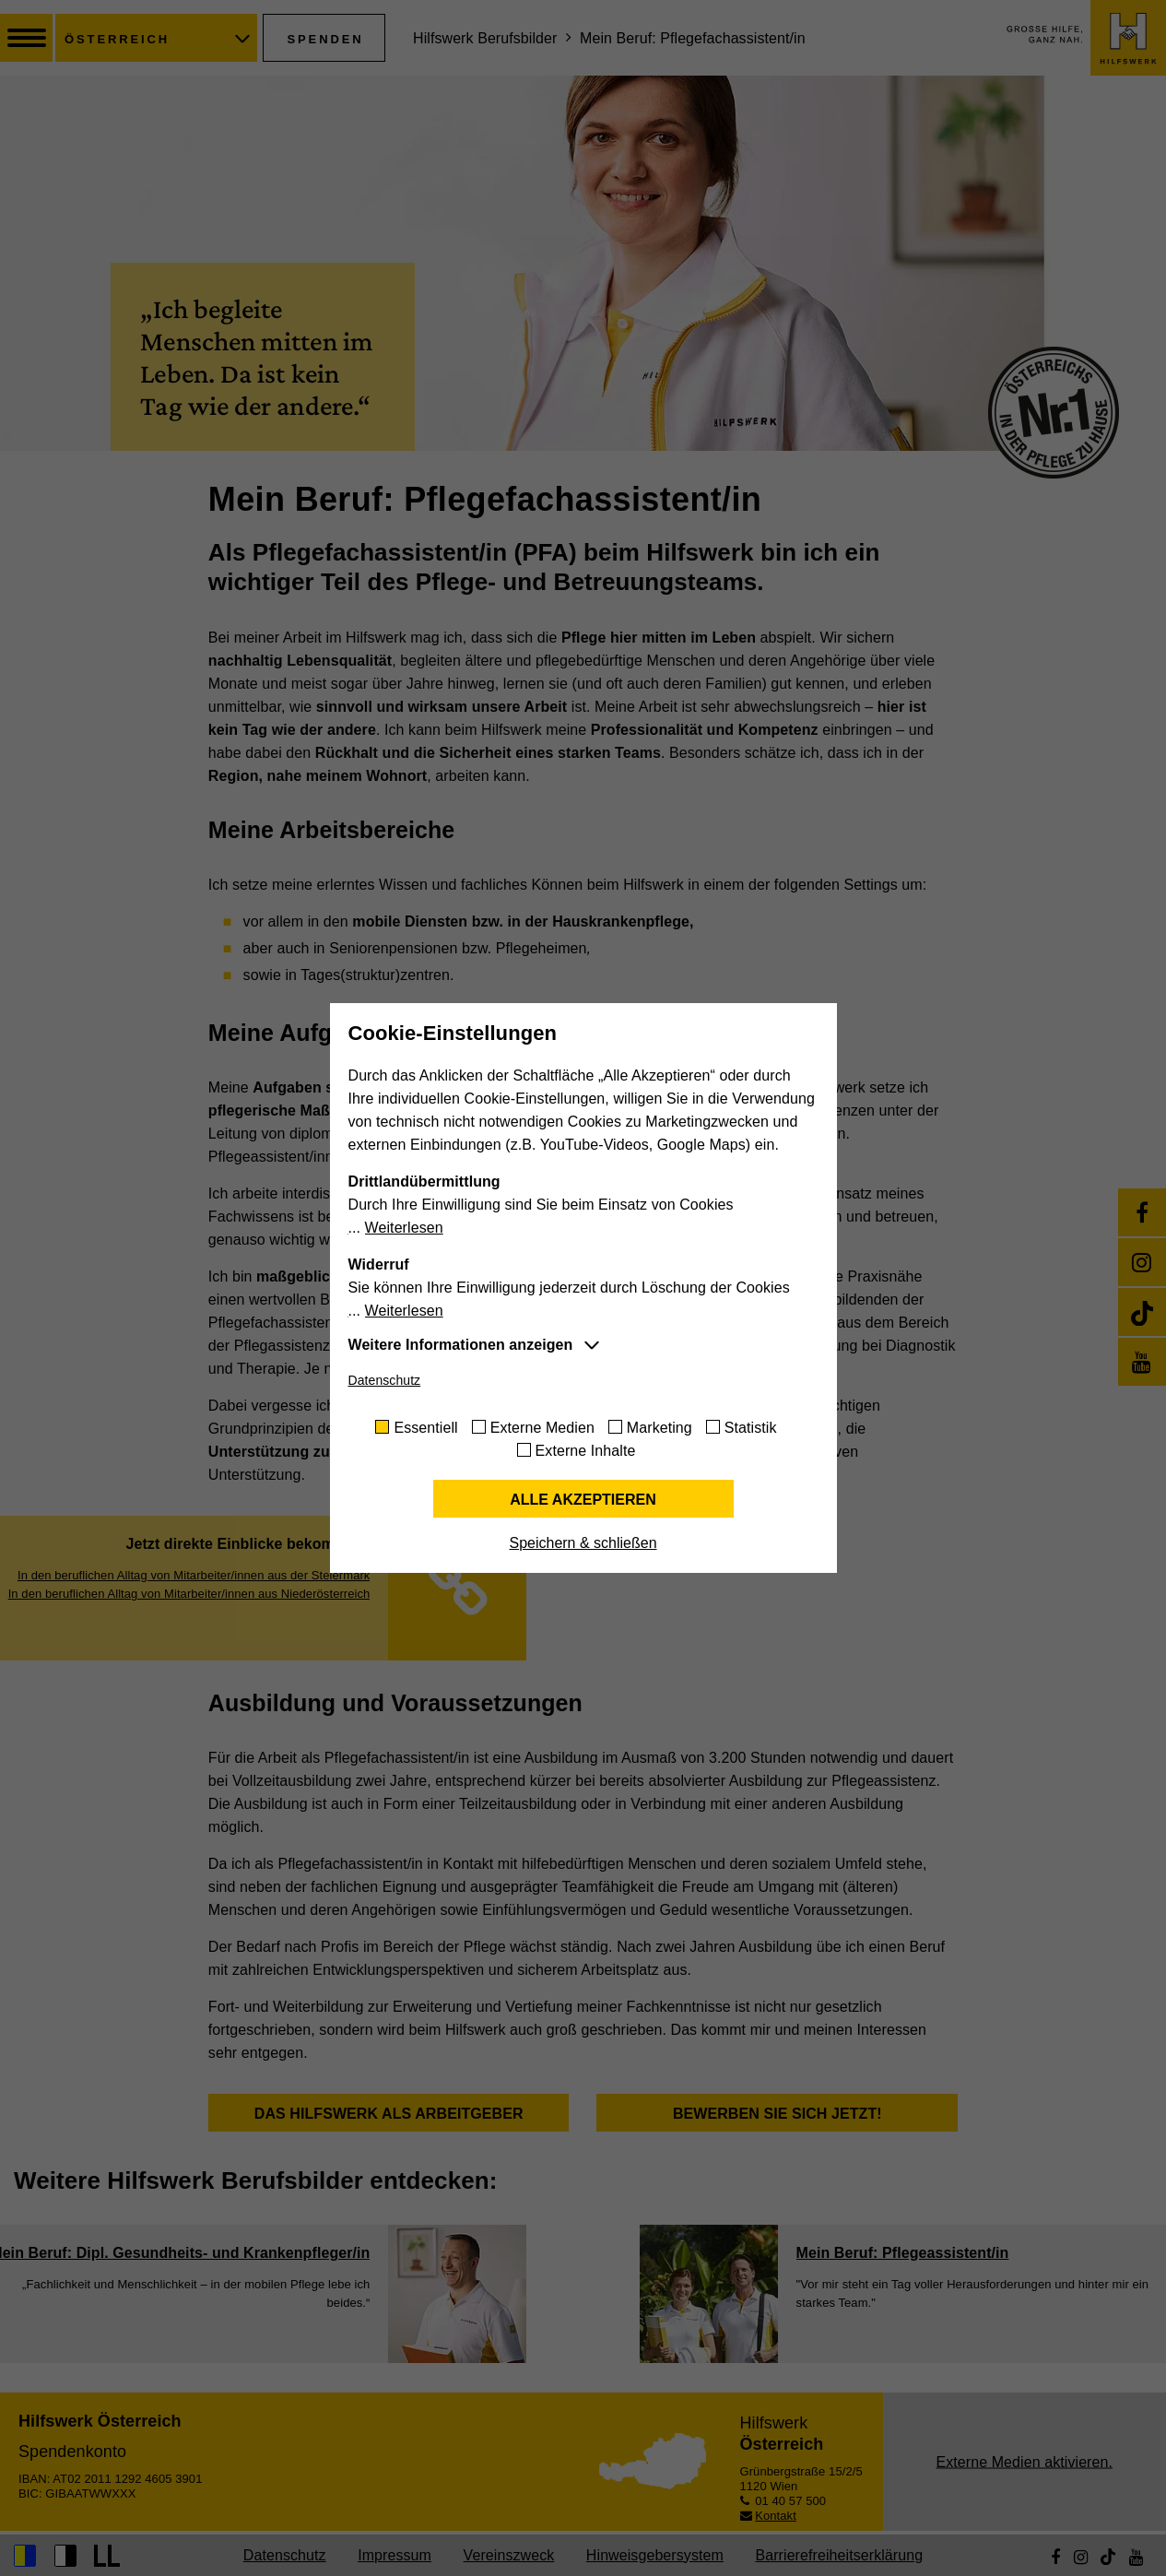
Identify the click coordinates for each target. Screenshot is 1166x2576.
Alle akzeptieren (583, 1499)
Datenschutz (384, 1380)
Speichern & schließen (582, 1543)
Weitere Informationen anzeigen (460, 1345)
